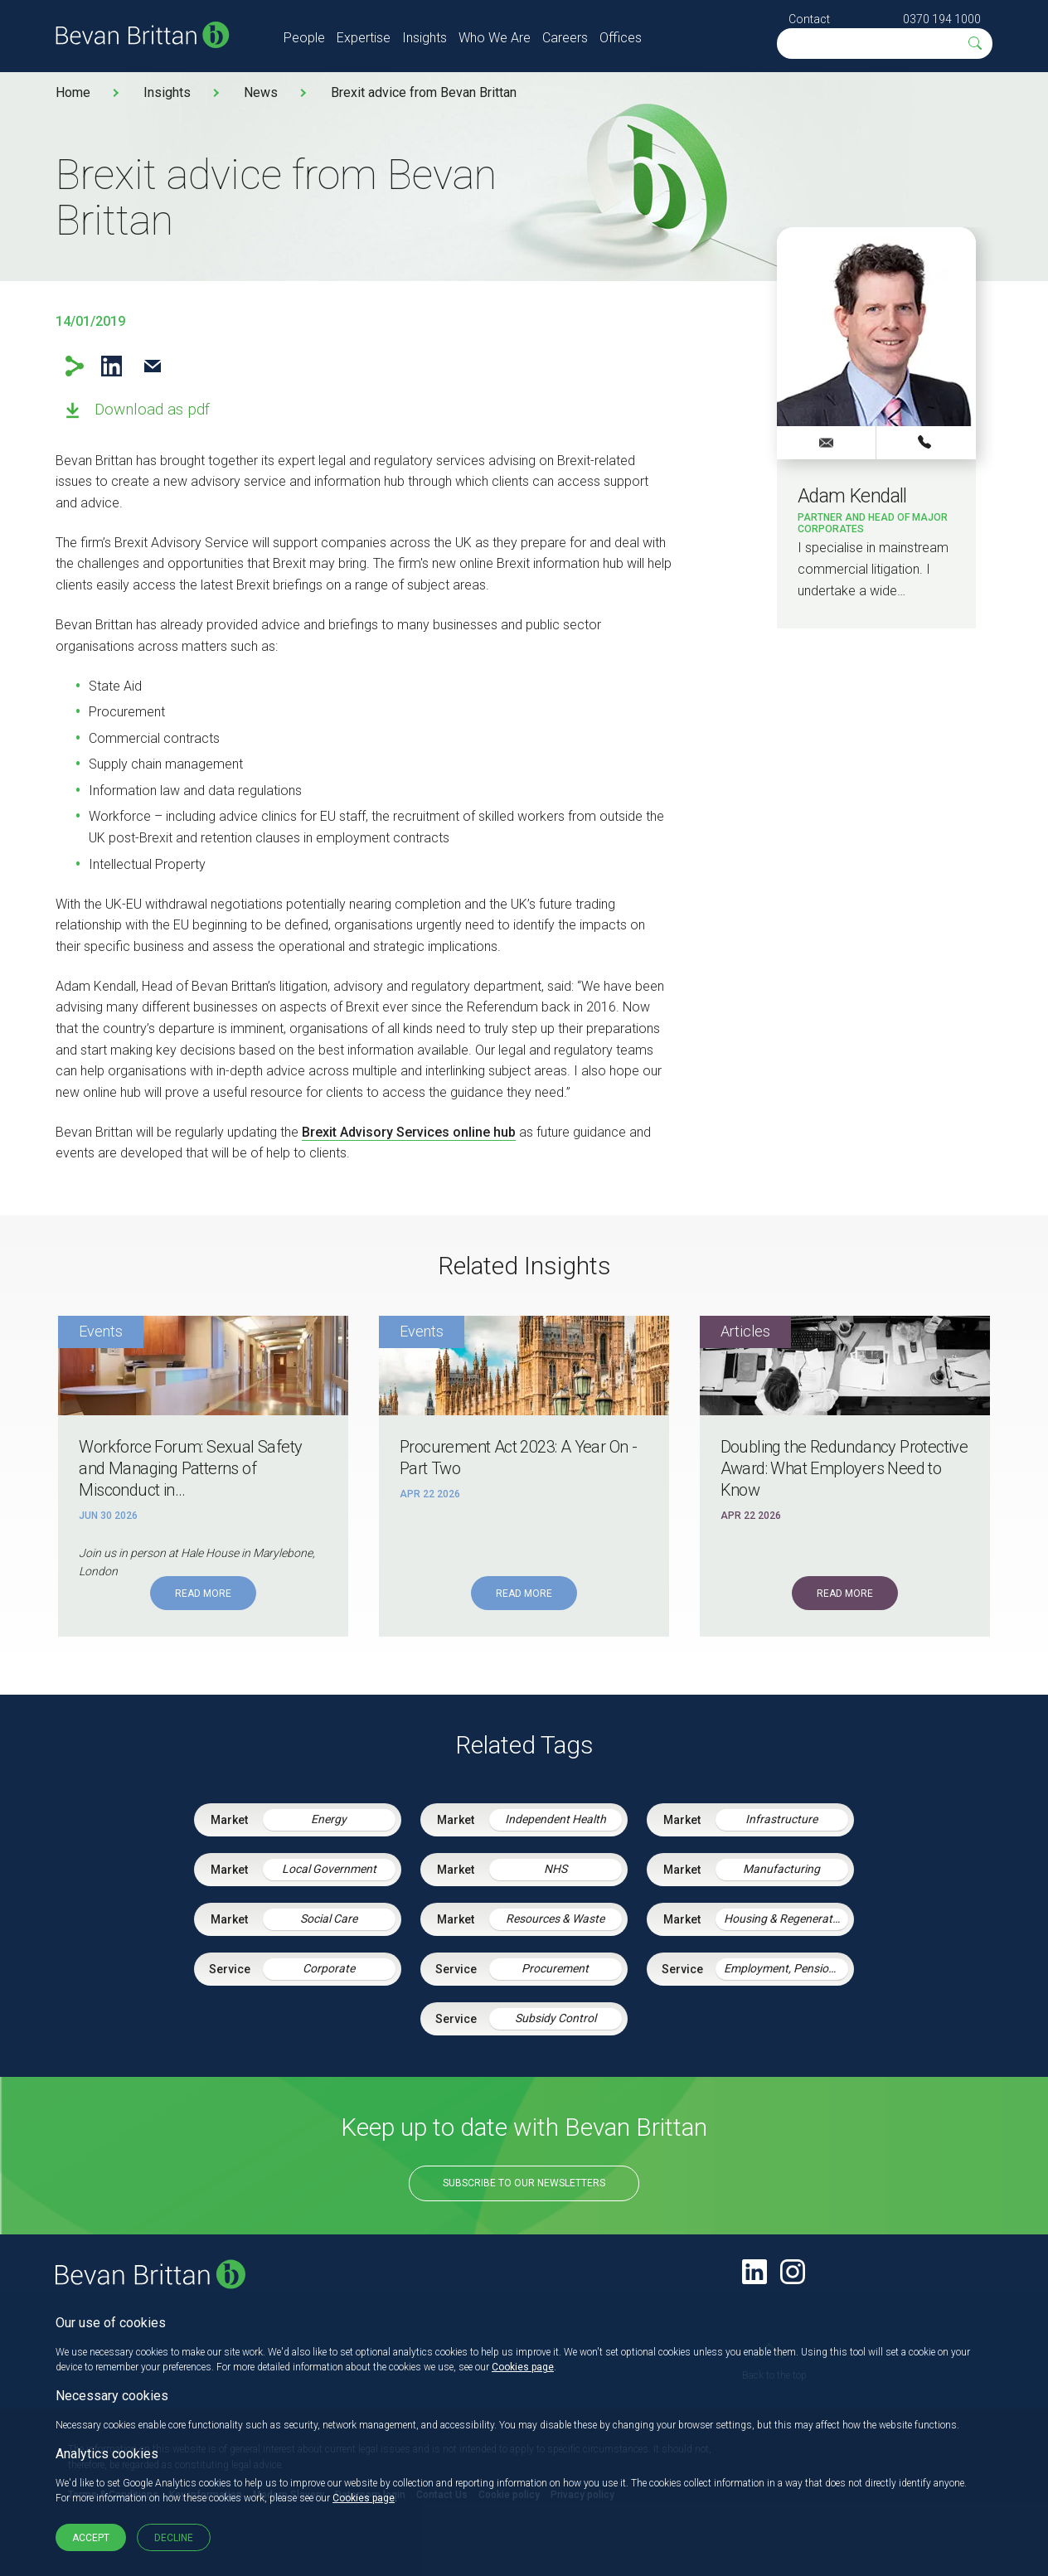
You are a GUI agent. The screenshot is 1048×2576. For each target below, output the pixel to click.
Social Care (328, 1918)
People (304, 38)
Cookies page (523, 2367)
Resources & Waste (555, 1918)
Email (152, 366)
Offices (620, 38)
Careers (565, 38)
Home (73, 92)
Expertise (364, 38)
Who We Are (494, 38)
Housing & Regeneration (786, 1918)
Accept (90, 2538)
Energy (329, 1819)
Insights (424, 38)
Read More (203, 1593)
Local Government (329, 1868)
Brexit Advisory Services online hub (409, 1132)
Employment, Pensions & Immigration (786, 1968)
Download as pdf (152, 409)
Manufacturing (781, 1868)
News (261, 92)
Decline (173, 2538)
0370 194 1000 (942, 19)
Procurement (555, 1968)
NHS (555, 1868)
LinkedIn (111, 366)
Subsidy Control (555, 2018)
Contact (809, 19)
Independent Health (555, 1819)
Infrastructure (781, 1819)
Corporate (329, 1968)
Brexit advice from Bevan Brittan (424, 92)
